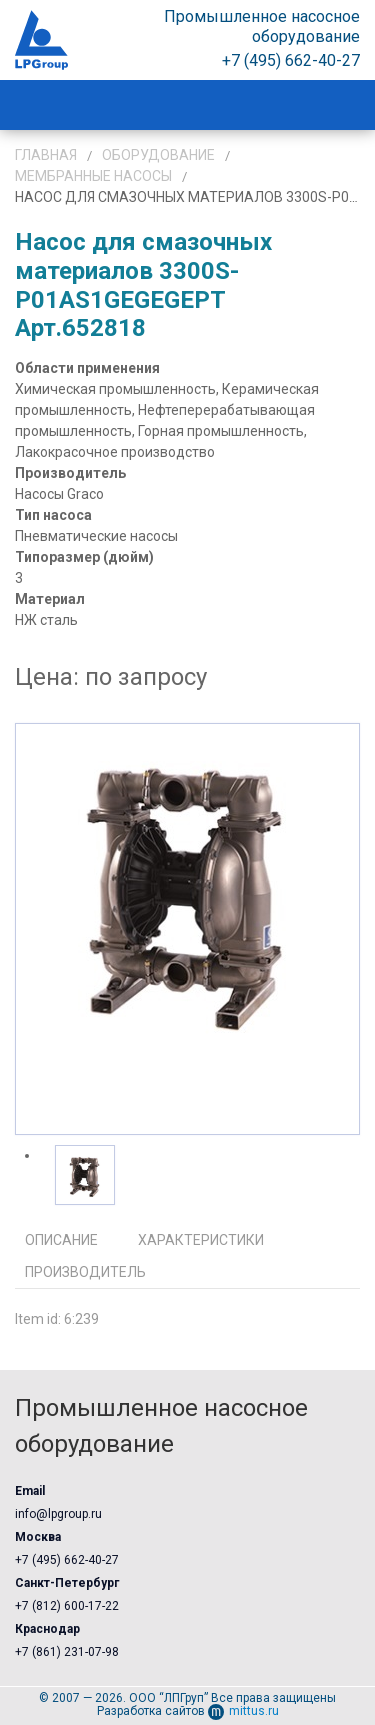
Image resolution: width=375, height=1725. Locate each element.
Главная (46, 155)
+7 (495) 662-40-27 (67, 1560)
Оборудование (158, 155)
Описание (61, 1240)
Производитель (85, 1272)
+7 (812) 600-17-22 (67, 1606)
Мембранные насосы (93, 176)
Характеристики (201, 1240)
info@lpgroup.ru (58, 1514)
